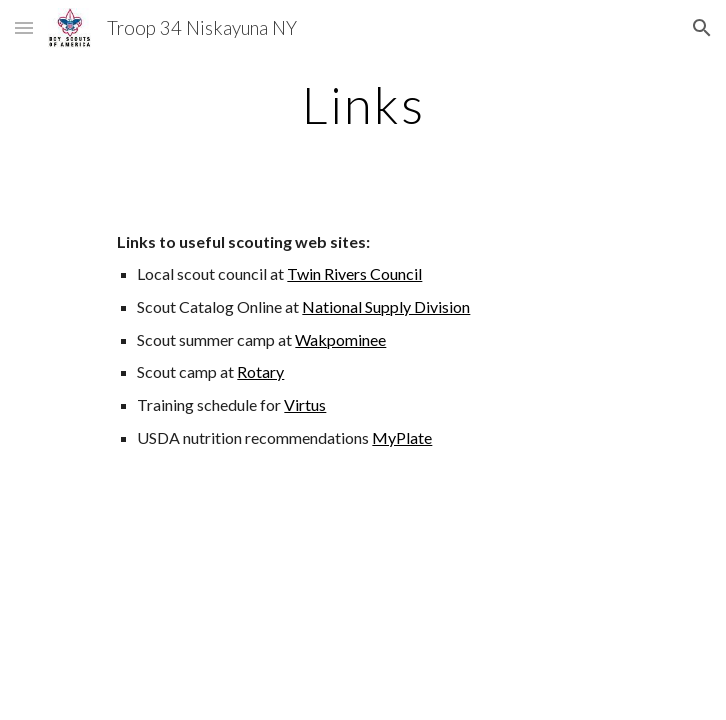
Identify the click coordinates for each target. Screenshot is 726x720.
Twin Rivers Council (354, 273)
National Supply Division (386, 306)
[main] (362, 105)
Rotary (260, 371)
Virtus (305, 404)
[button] (24, 27)
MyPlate (402, 437)
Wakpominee (340, 339)
